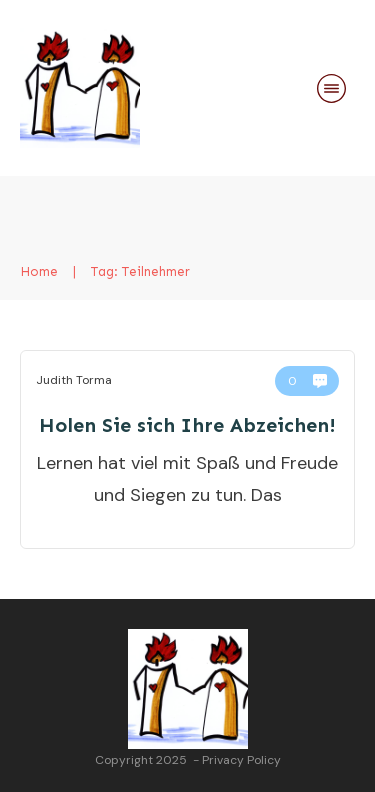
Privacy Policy (241, 760)
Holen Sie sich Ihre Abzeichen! (187, 425)
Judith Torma (74, 380)
